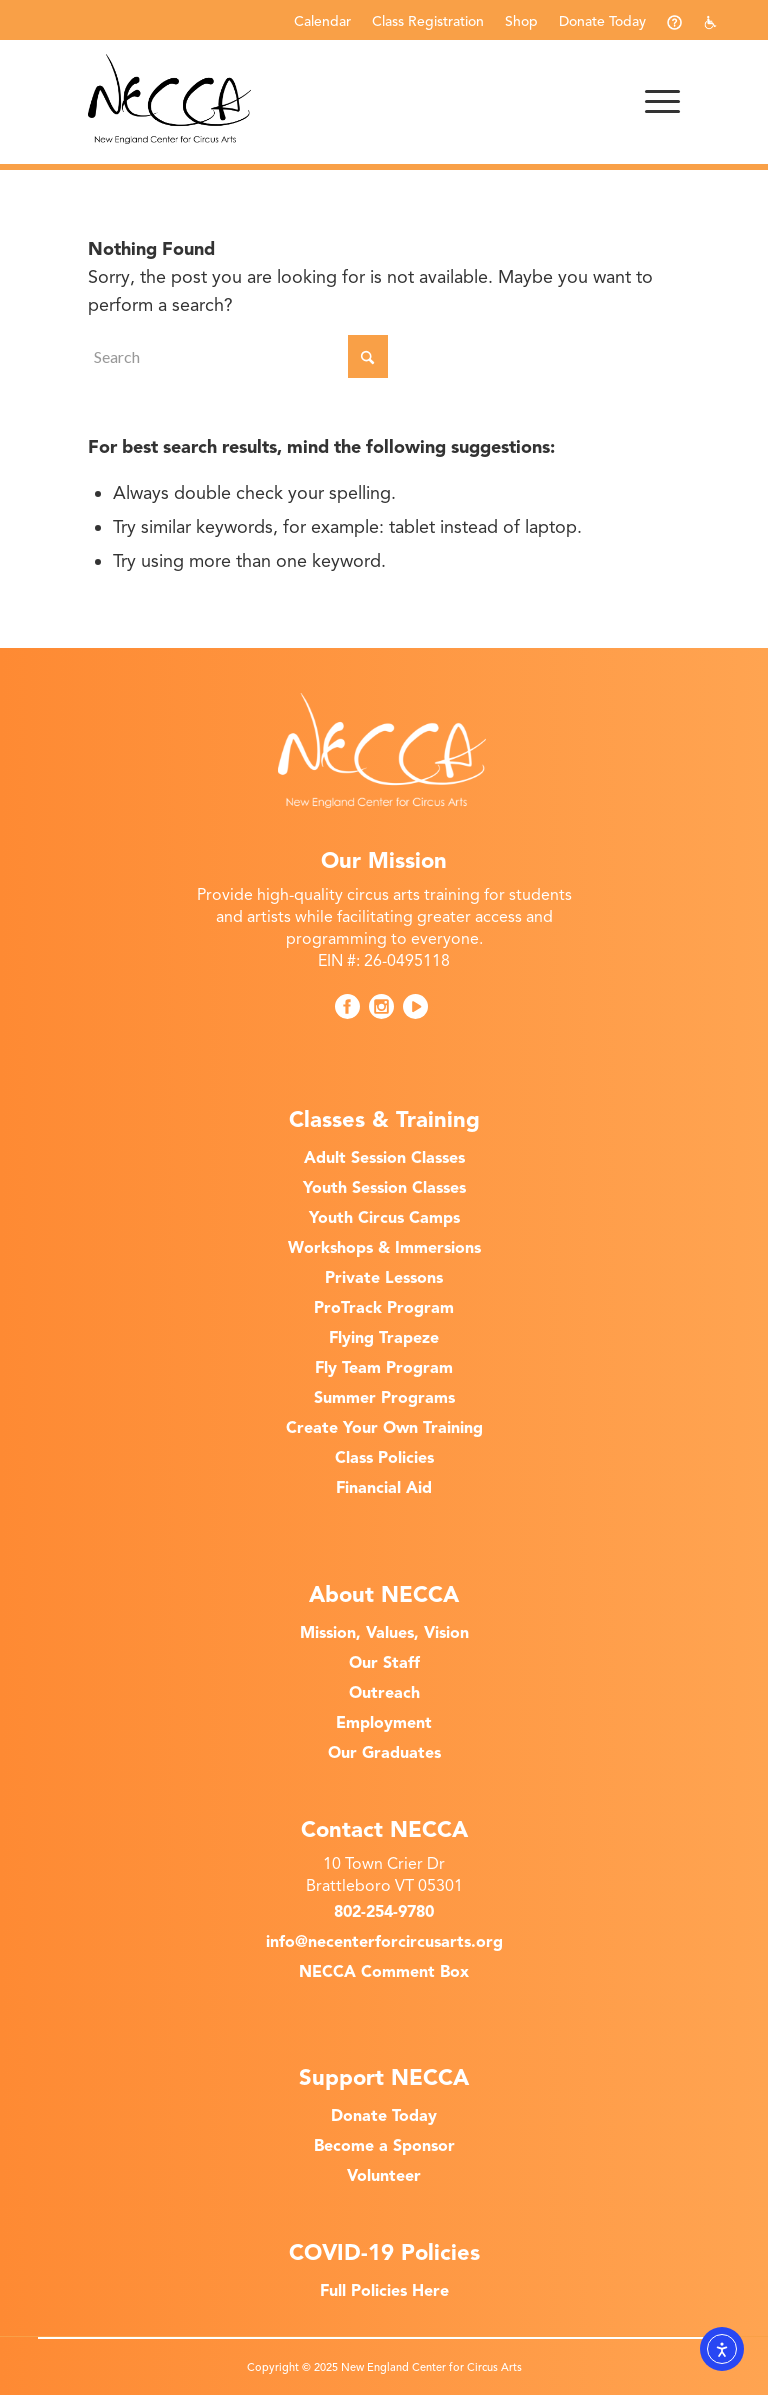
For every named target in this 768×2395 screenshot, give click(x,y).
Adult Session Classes (384, 1158)
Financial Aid (384, 1488)
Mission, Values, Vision (384, 1633)
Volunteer (384, 2176)
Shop (521, 21)
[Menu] (652, 99)
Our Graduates (384, 1753)
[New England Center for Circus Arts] (169, 99)
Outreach (384, 1693)
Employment (384, 1723)
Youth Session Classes (384, 1188)
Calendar (322, 21)
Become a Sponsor (384, 2146)
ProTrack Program (384, 1308)
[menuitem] (323, 21)
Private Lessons (384, 1278)
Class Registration (428, 21)
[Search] (238, 356)
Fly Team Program (384, 1368)
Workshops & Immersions (384, 1248)
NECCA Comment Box (384, 1972)
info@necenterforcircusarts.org (384, 1942)
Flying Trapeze (384, 1338)
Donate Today (602, 21)
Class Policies (384, 1458)
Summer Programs (384, 1398)
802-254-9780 (384, 1912)
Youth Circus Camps (384, 1218)
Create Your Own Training (384, 1428)
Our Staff (384, 1663)
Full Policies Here (384, 2291)
